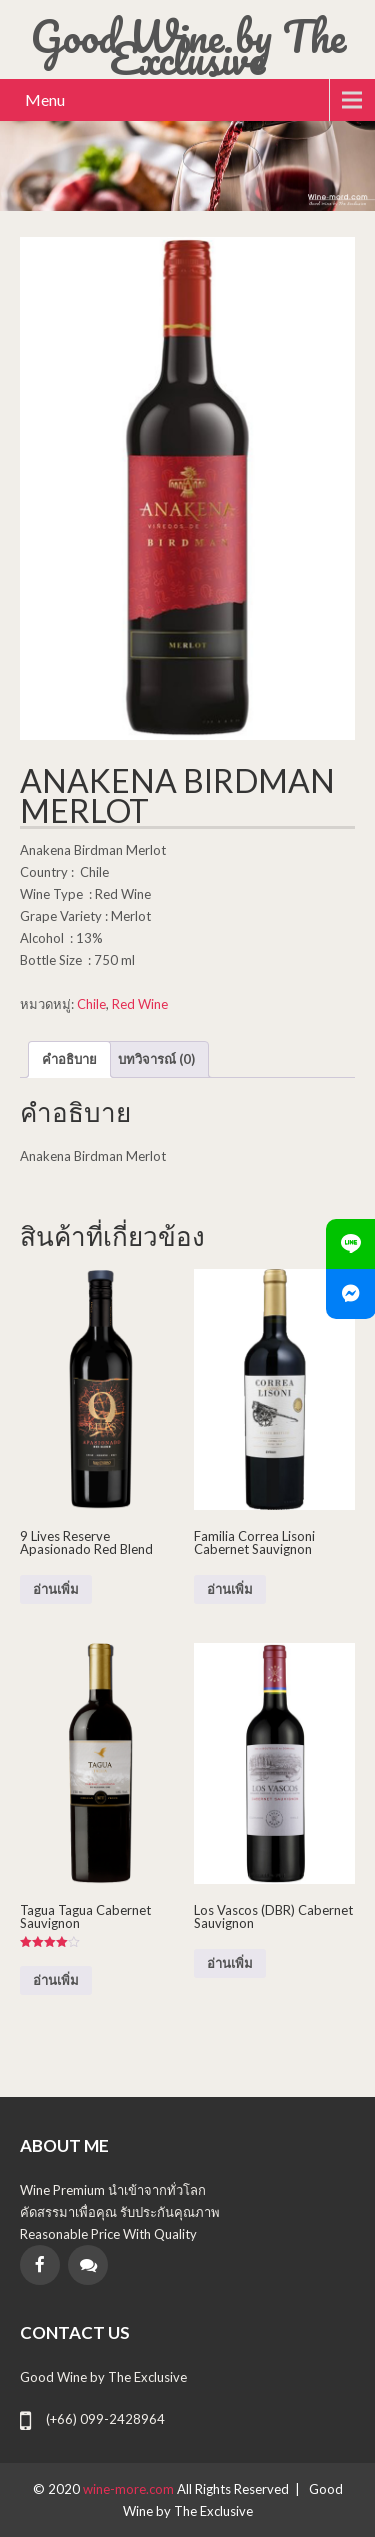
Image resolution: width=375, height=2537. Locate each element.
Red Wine (140, 1004)
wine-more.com (130, 2489)
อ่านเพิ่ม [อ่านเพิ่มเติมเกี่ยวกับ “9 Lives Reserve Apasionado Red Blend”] (56, 1589)
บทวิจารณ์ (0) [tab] (156, 1059)
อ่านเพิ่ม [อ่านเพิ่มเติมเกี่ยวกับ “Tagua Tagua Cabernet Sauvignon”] (56, 1980)
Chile (91, 1004)
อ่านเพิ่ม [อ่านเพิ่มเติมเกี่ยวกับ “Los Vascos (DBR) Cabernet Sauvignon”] (230, 1963)
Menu (45, 99)
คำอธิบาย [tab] (69, 1059)
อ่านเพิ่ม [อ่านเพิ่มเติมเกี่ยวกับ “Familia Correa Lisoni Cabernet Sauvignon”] (230, 1589)
